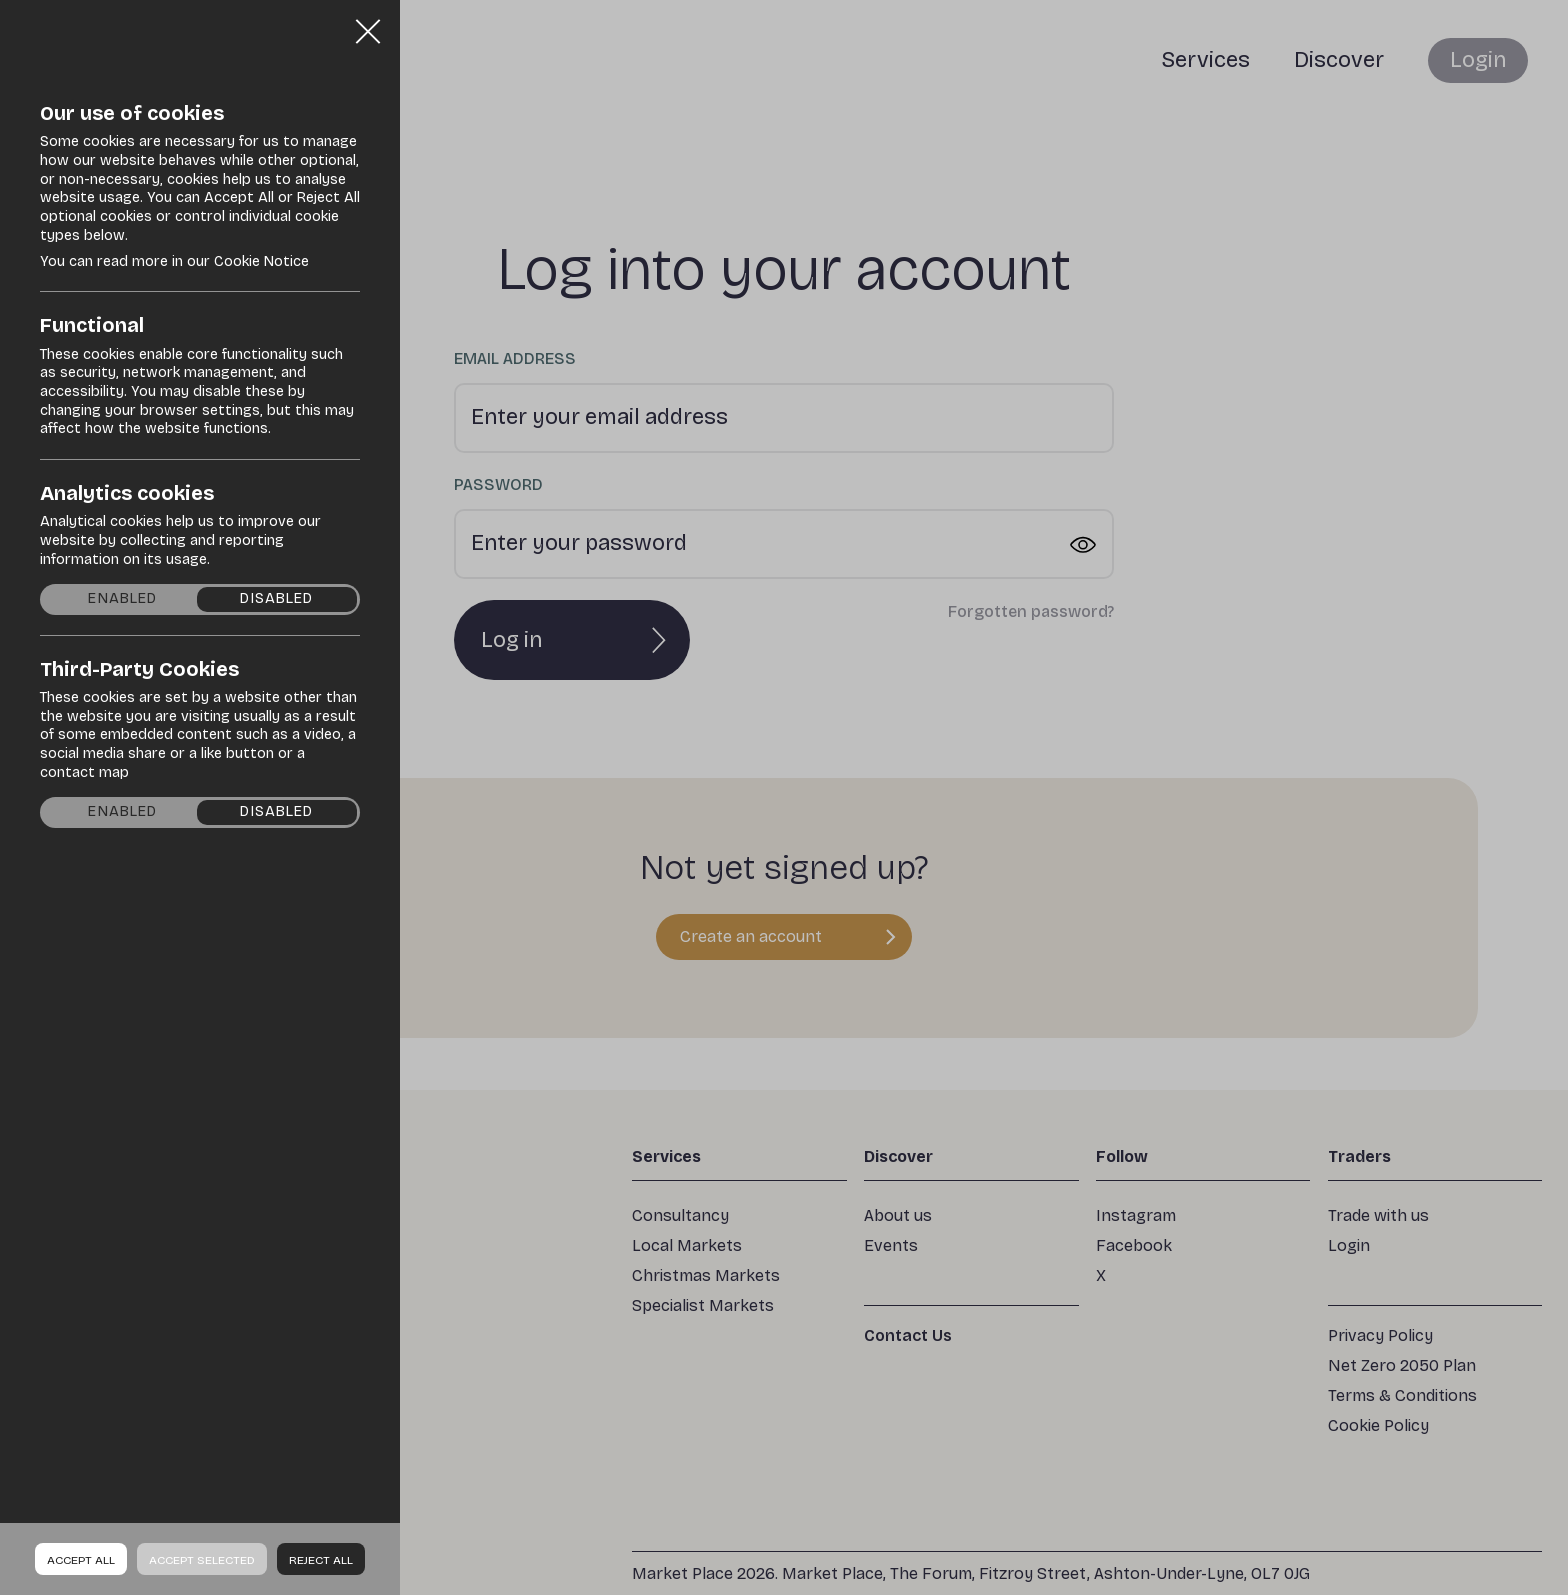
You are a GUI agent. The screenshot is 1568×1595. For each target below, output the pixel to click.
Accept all (81, 1560)
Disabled (276, 598)
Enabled (122, 598)
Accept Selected (202, 1560)
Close (368, 24)
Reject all (321, 1560)
